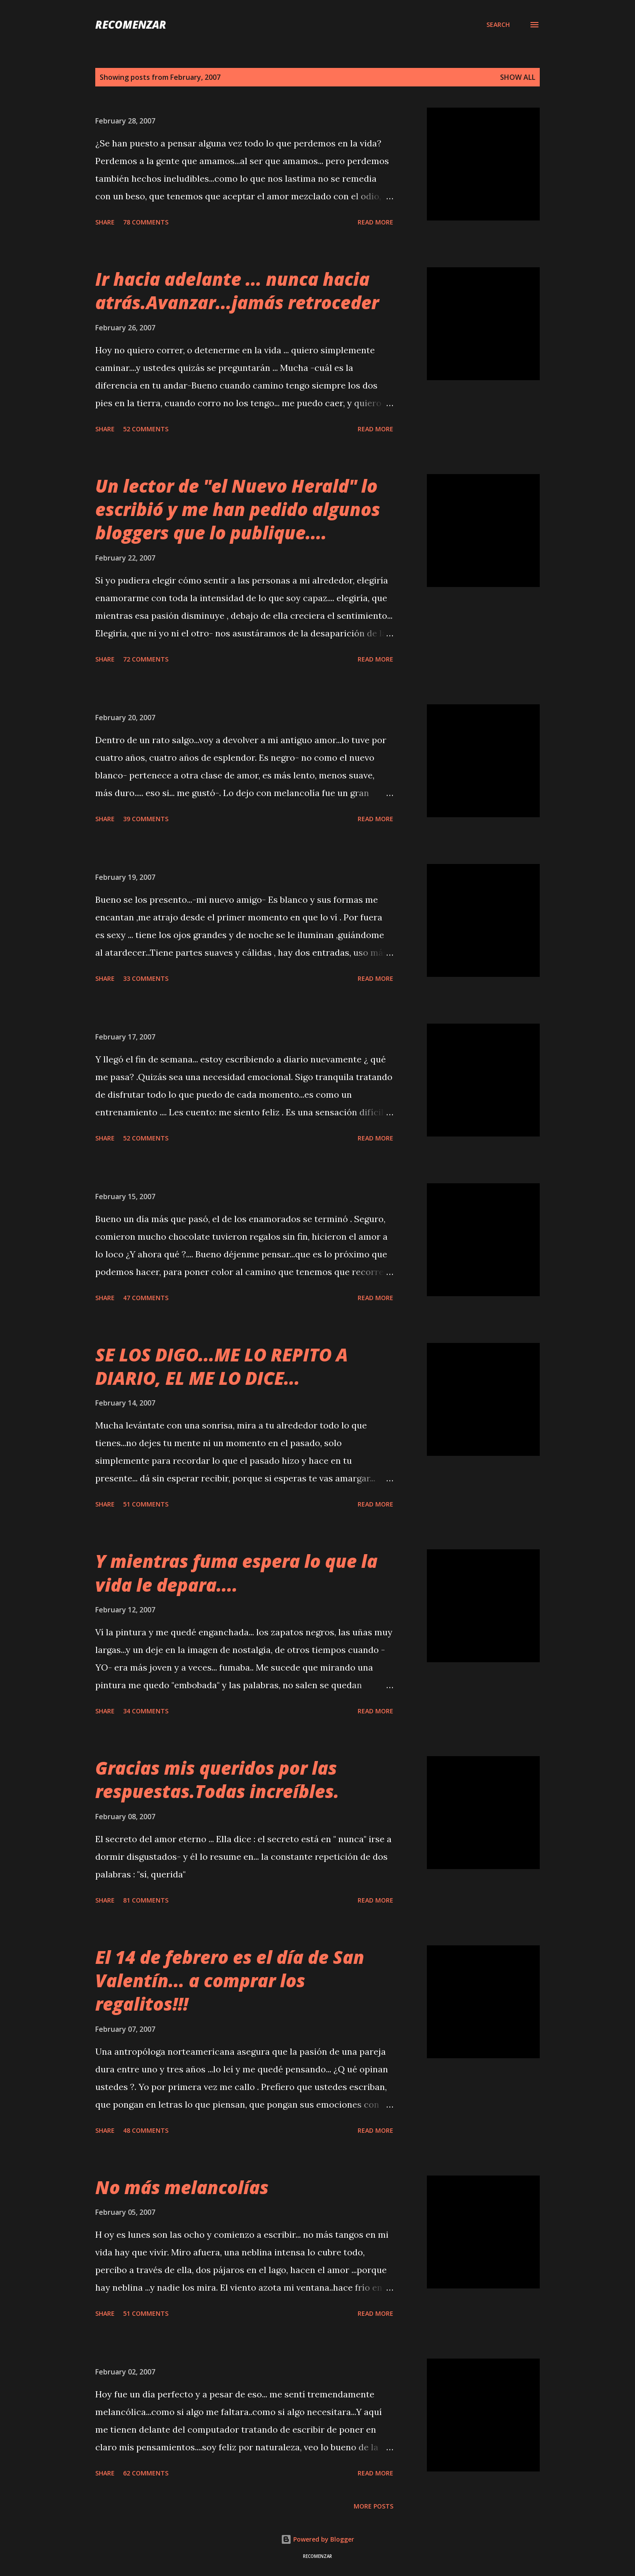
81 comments (145, 1900)
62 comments (145, 2473)
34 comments (145, 1711)
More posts (373, 2506)
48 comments (145, 2130)
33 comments (145, 978)
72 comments (145, 659)
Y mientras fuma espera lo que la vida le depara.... (236, 1572)
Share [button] (105, 222)
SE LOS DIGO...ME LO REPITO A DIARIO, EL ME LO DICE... (221, 1366)
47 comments (145, 1298)
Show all (517, 77)
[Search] (498, 24)
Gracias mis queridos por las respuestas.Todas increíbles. (217, 1779)
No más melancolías (182, 2187)
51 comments (145, 1504)
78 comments (145, 222)
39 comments (145, 819)
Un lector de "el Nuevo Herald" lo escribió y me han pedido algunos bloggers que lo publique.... (237, 509)
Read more (375, 222)
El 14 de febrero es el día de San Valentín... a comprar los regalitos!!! (229, 1980)
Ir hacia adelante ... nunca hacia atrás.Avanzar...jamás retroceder (237, 290)
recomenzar (130, 24)
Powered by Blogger (317, 2539)
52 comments (145, 429)
